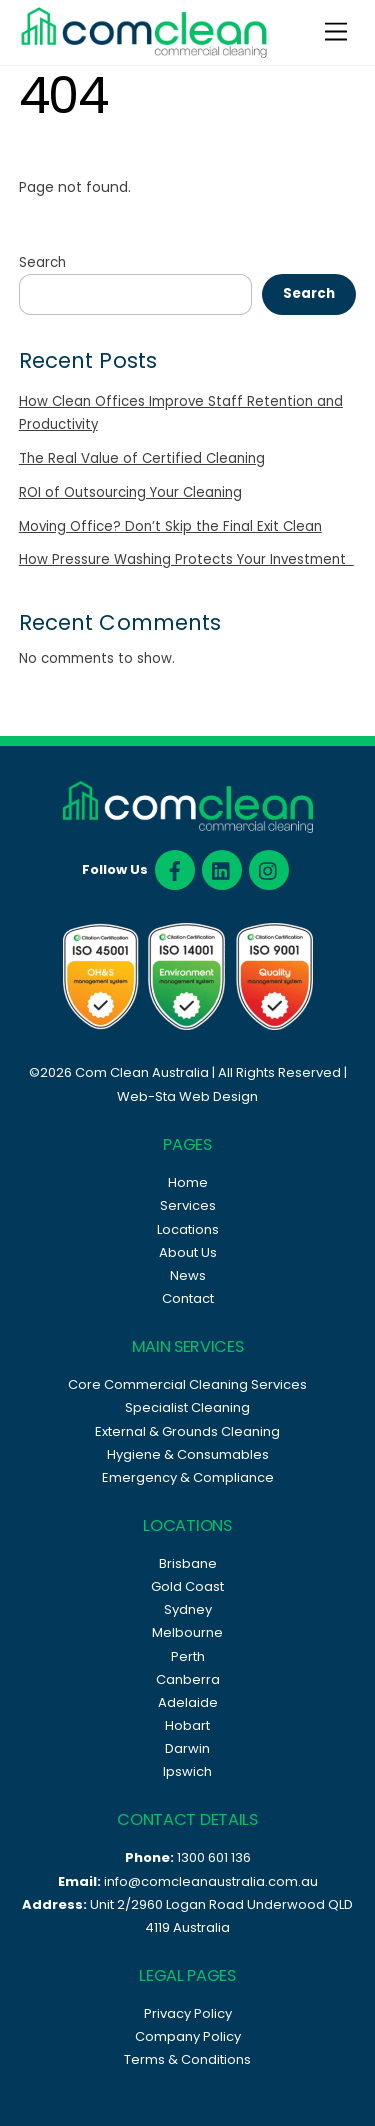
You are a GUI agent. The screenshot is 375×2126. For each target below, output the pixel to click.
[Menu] (336, 32)
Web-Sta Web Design (187, 1096)
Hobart (187, 1725)
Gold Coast (187, 1586)
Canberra (188, 1679)
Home (188, 1182)
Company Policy (188, 2036)
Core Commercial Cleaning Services (187, 1384)
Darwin (187, 1748)
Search (42, 262)
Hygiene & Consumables (188, 1454)
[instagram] (269, 869)
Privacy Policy (188, 2013)
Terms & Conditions (187, 2059)
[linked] (222, 869)
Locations (188, 1229)
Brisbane (188, 1563)
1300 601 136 (214, 1857)
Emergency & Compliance (188, 1477)
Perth (188, 1656)
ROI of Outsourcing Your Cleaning (130, 492)
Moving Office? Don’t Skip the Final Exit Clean (170, 526)
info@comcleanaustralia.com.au (211, 1881)
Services (188, 1205)
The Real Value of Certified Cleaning (142, 458)
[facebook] (175, 869)
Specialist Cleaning (187, 1407)
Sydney (188, 1609)
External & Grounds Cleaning (187, 1431)
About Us (188, 1252)
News (188, 1275)
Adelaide (188, 1702)
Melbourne (187, 1632)
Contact (188, 1298)
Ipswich (187, 1771)
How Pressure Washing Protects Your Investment (186, 559)
